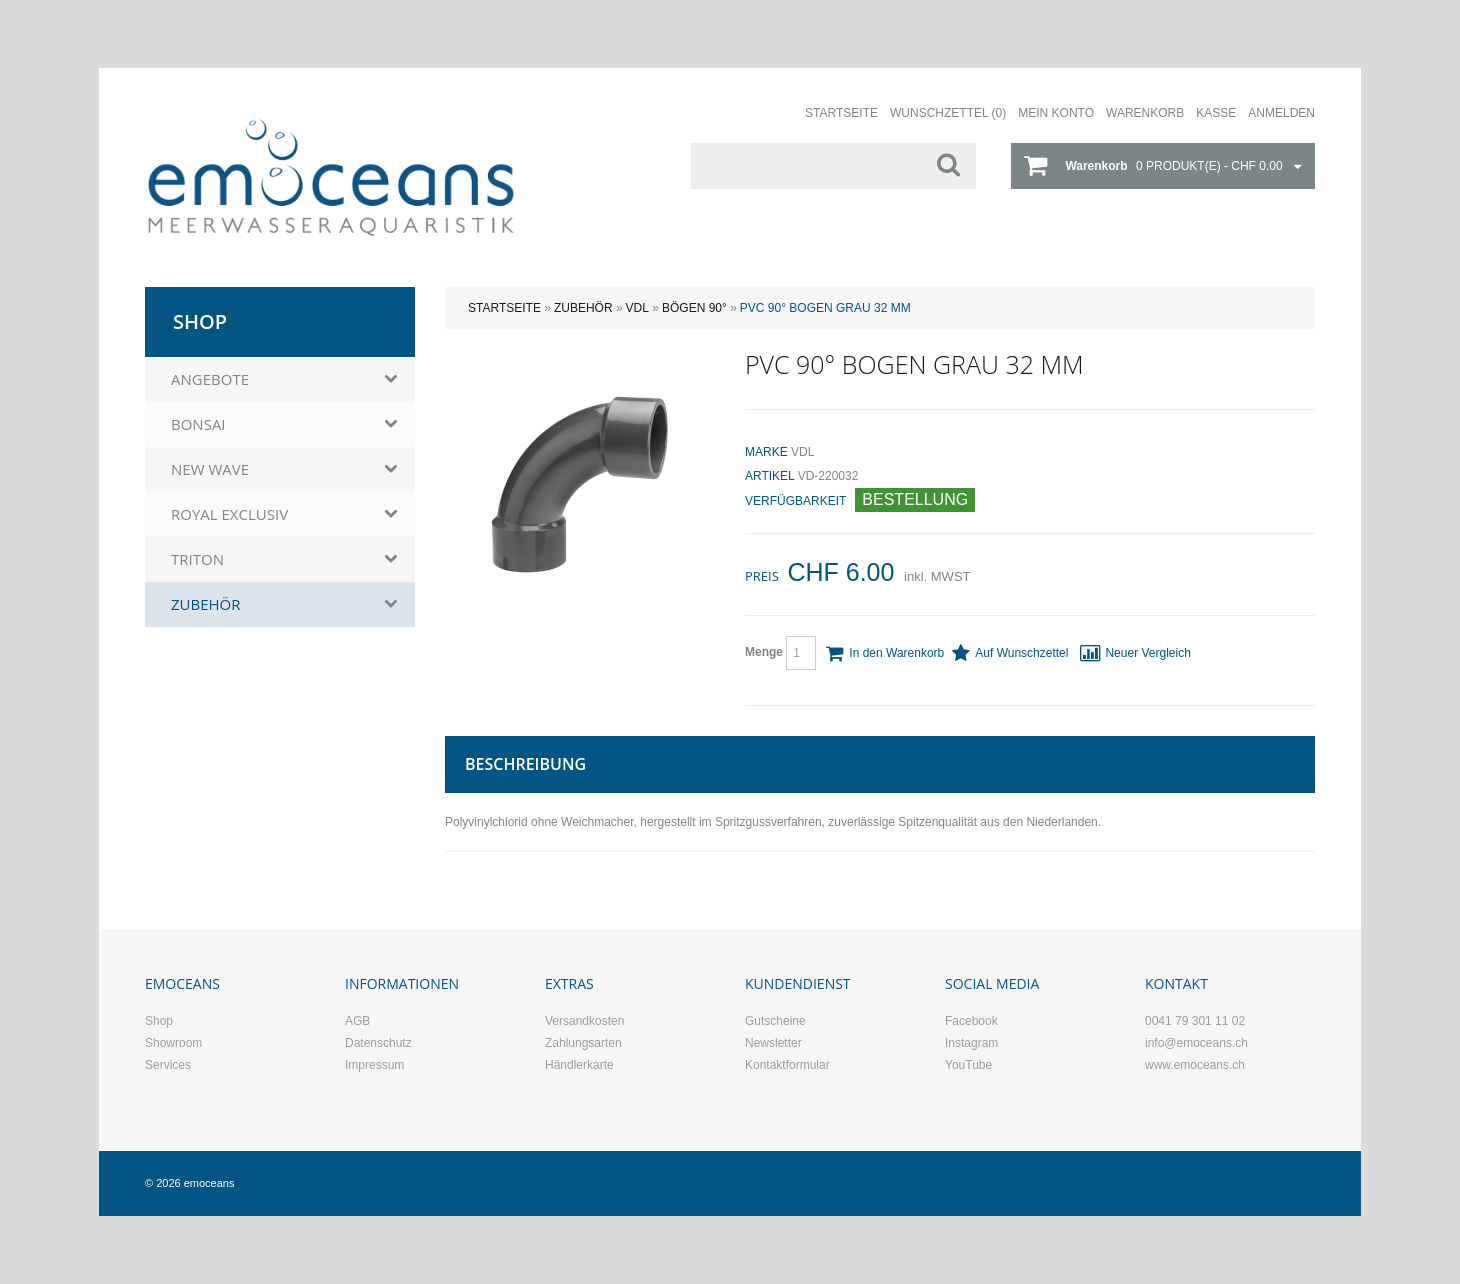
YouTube (968, 1065)
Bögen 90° (694, 308)
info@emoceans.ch (1196, 1043)
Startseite (504, 308)
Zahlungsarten (583, 1043)
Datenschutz (378, 1043)
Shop (159, 1021)
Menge (780, 653)
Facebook (971, 1021)
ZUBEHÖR (583, 308)
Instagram (971, 1043)
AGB (357, 1021)
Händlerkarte (579, 1065)
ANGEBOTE (210, 379)
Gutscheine (775, 1021)
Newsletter (773, 1043)
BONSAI (198, 424)
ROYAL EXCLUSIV (229, 514)
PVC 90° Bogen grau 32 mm (825, 308)
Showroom (173, 1043)
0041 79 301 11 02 (1195, 1021)
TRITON (197, 559)
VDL (637, 308)
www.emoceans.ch (1195, 1065)
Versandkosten (584, 1021)
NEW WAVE (210, 469)
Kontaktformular (787, 1065)
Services (168, 1065)
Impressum (374, 1065)
